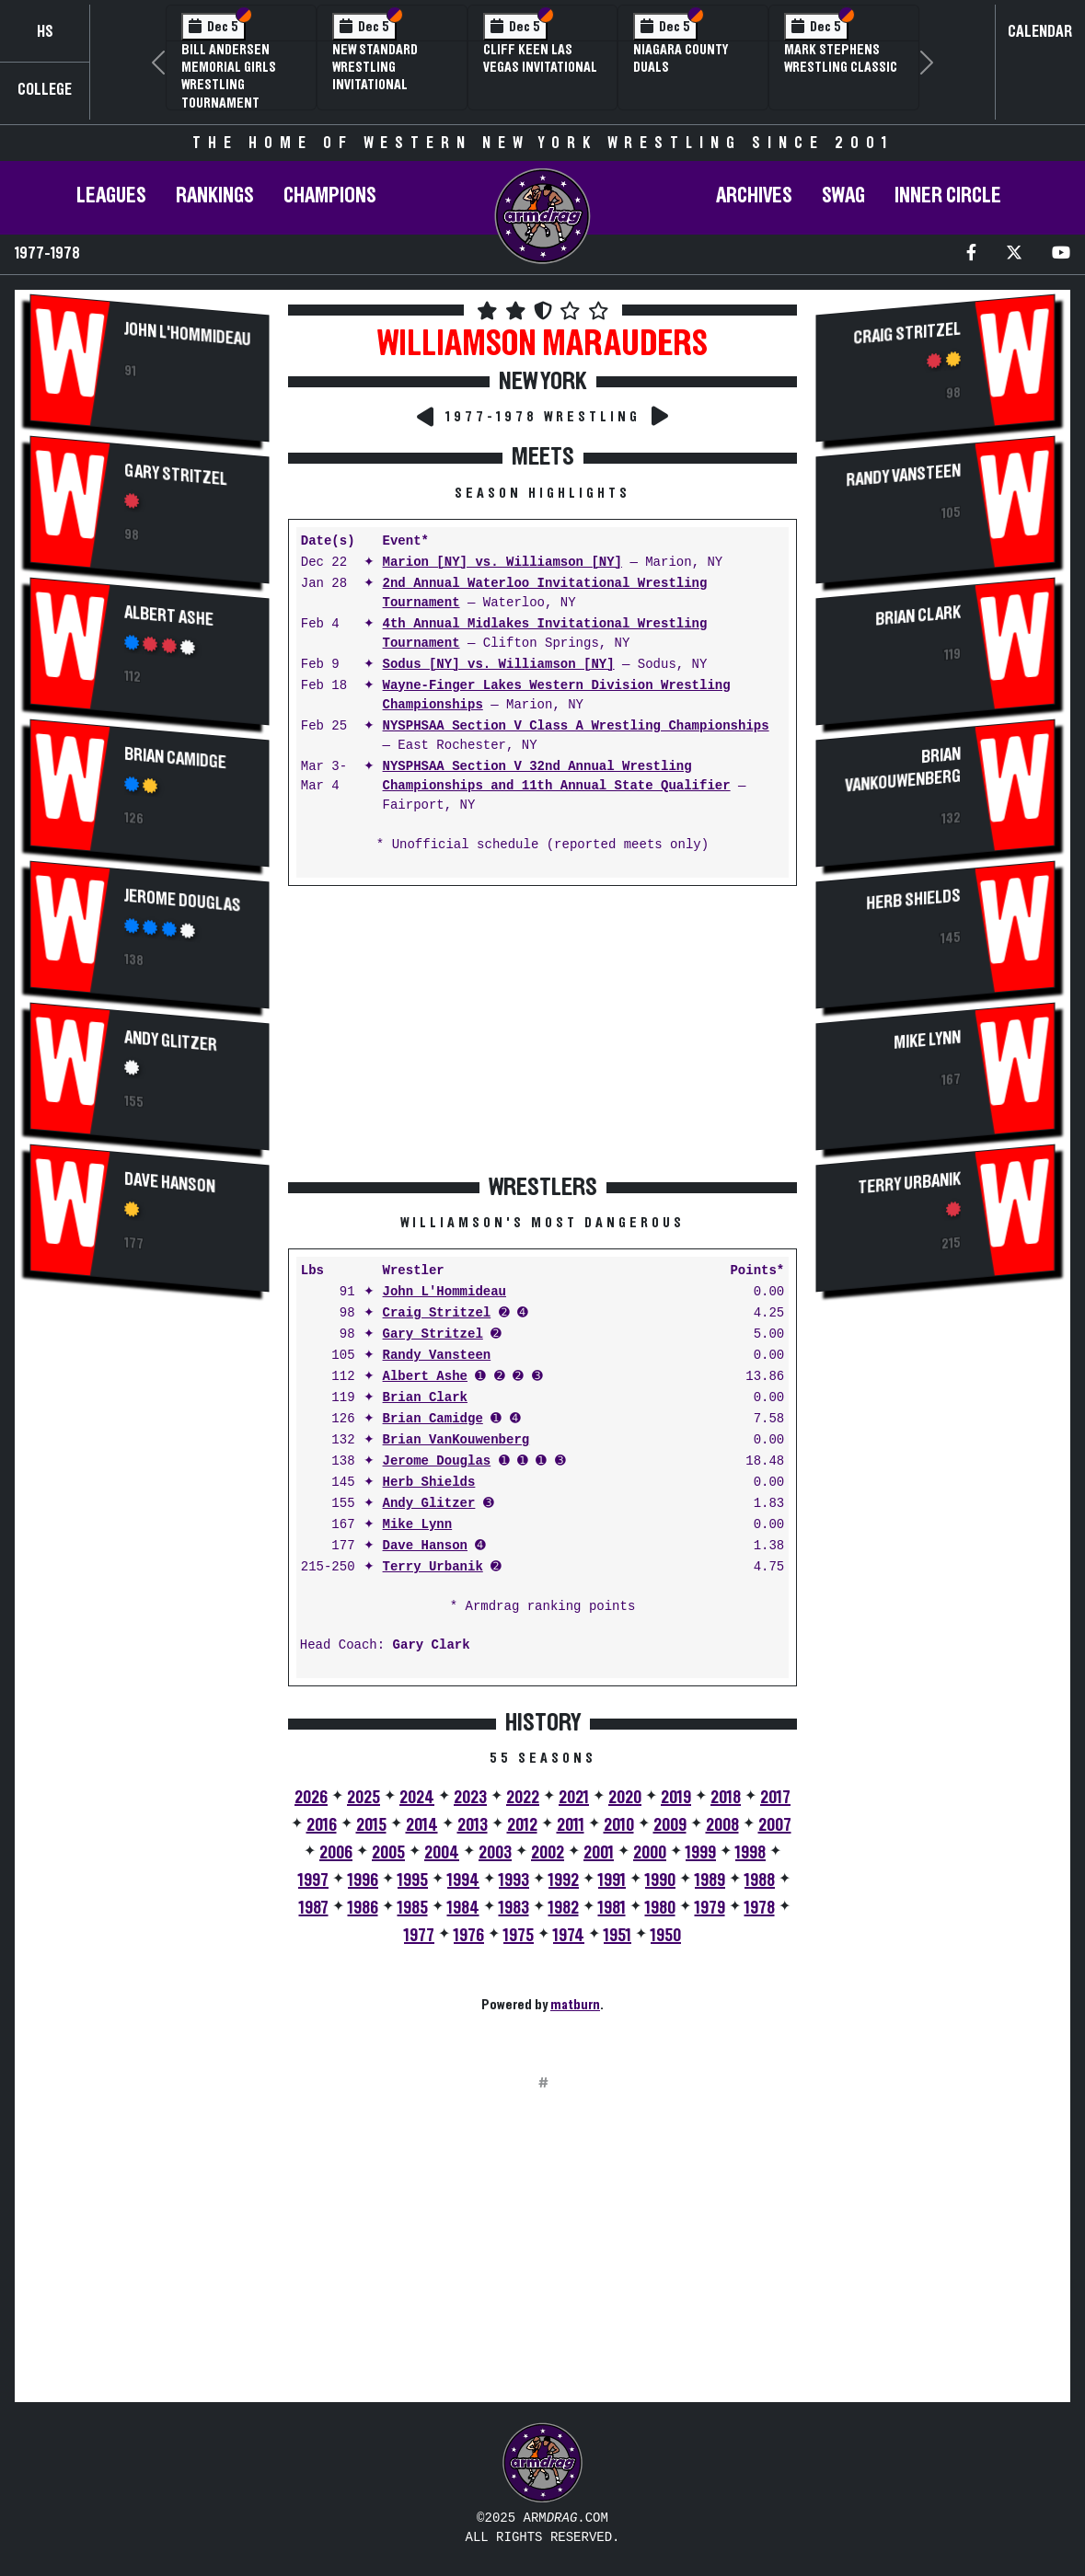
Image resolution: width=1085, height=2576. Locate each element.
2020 (624, 1797)
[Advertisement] (149, 1616)
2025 (363, 1797)
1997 (313, 1880)
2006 (335, 1853)
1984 (463, 1908)
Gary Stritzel (175, 475)
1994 (463, 1880)
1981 (612, 1908)
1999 (701, 1853)
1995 (413, 1880)
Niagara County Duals (680, 58)
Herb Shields (429, 1482)
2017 (775, 1797)
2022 (522, 1797)
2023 (470, 1797)
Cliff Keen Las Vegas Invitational (540, 58)
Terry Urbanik (433, 1567)
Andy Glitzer (170, 1042)
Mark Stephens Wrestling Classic (840, 58)
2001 (598, 1853)
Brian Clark (425, 1398)
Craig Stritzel (437, 1313)
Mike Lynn (418, 1525)
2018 (725, 1797)
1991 (612, 1880)
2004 (441, 1853)
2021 (574, 1797)
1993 (514, 1880)
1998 (750, 1853)
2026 (311, 1797)
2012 (522, 1825)
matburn (575, 2004)
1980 (660, 1908)
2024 (416, 1797)
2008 (722, 1825)
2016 (321, 1825)
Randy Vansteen (437, 1355)
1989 (710, 1880)
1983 (514, 1908)
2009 (670, 1825)
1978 (759, 1908)
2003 (495, 1853)
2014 (422, 1825)
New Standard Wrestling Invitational (375, 67)
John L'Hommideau (187, 335)
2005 (388, 1853)
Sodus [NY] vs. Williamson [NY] (499, 664)
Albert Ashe (169, 616)
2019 (676, 1797)
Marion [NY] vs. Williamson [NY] (502, 562)
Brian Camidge (175, 759)
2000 (649, 1853)
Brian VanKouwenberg (456, 1440)
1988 (759, 1880)
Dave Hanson (169, 1183)
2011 (570, 1825)
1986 (363, 1908)
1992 (563, 1880)
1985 (413, 1908)
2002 (547, 1853)
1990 (660, 1880)
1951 (617, 1935)
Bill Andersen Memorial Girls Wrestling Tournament (228, 76)
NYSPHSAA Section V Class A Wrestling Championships (576, 726)
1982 (563, 1908)
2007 (774, 1825)
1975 (518, 1935)
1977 (419, 1935)
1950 (666, 1935)
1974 (568, 1935)
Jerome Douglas (182, 901)
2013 (472, 1825)
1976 (469, 1935)
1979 (710, 1908)
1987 (314, 1908)
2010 (619, 1825)
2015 (371, 1825)
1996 (363, 1880)
